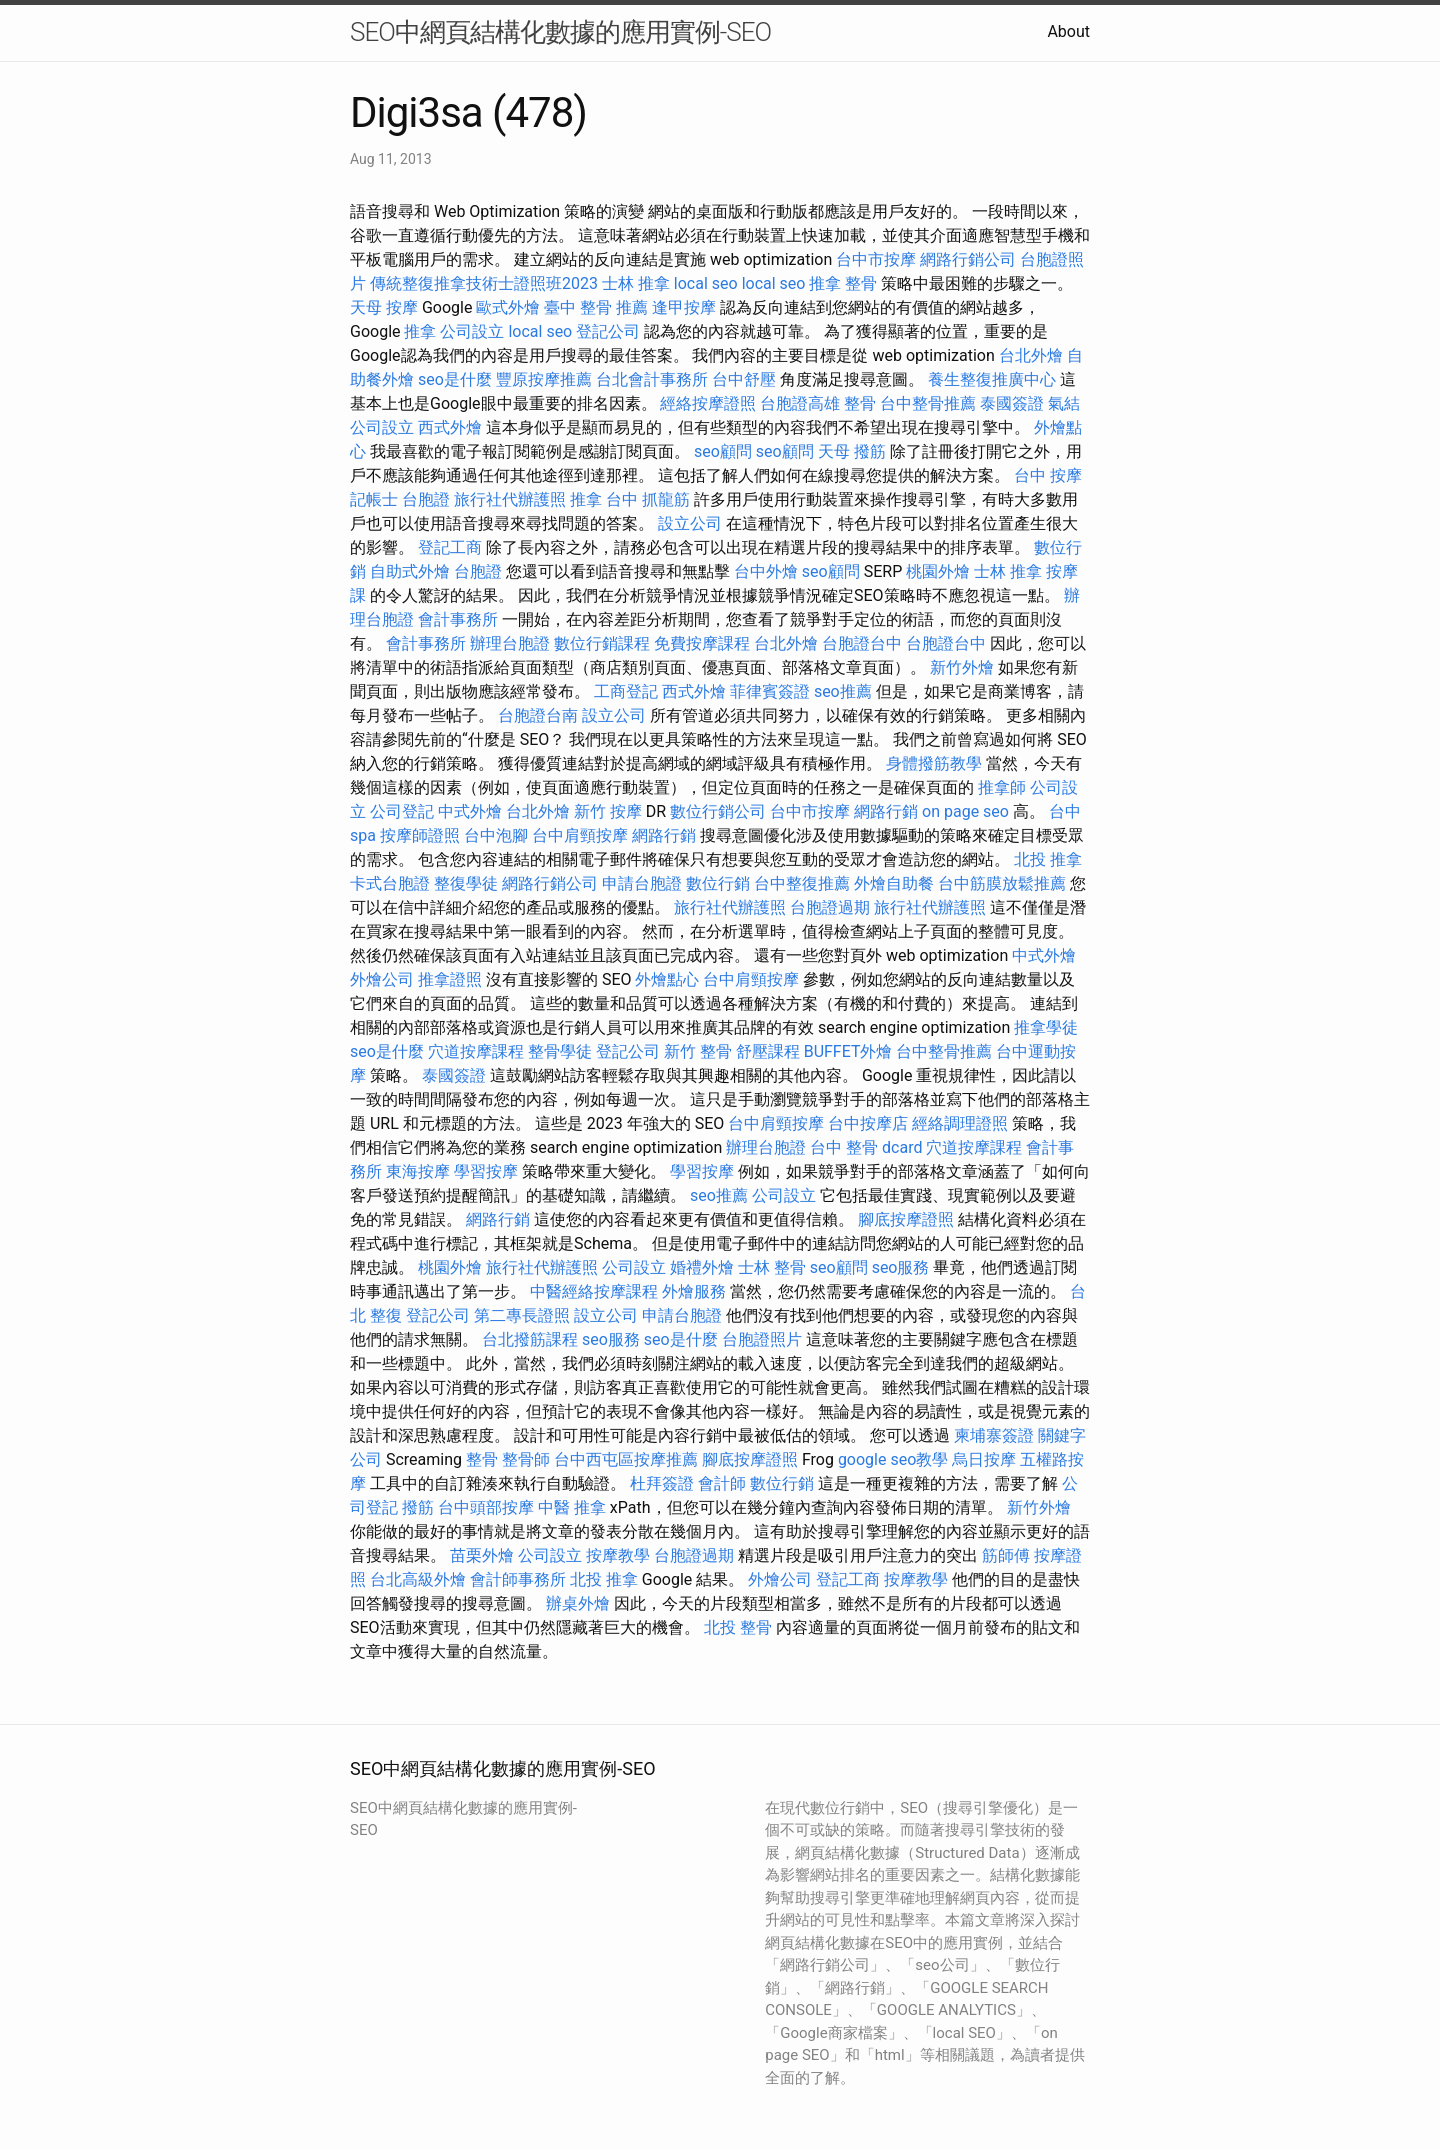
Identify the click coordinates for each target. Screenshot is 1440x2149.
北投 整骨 (738, 1627)
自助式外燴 (410, 571)
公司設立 (472, 331)
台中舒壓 (744, 379)
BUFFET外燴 (848, 1051)
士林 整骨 (772, 1267)
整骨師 (526, 1459)
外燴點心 (667, 979)
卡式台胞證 (390, 883)
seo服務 (901, 1267)
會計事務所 (458, 619)
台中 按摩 (1048, 475)
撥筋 (418, 1507)
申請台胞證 (642, 883)
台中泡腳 (496, 835)
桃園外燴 (938, 571)
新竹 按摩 (608, 811)
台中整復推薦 (802, 883)
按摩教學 (618, 1555)
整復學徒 (466, 883)
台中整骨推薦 (928, 403)
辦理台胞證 (510, 643)
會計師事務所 (518, 1579)
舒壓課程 (768, 1051)
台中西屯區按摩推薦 (626, 1459)
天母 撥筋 (852, 451)
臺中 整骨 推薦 (596, 307)
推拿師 (1002, 787)
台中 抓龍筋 (648, 499)
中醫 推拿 (572, 1507)
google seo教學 (893, 1459)
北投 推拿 (1048, 859)
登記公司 (608, 331)
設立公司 (690, 523)
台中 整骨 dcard (866, 1147)
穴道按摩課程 (476, 1051)
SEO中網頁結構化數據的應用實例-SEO (560, 32)
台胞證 (426, 499)
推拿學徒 (1046, 1027)
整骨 (860, 403)
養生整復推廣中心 (992, 379)
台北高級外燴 (418, 1579)
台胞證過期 (830, 907)
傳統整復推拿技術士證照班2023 (484, 283)
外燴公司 (382, 979)
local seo (706, 283)
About (1068, 31)
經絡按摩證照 (708, 403)
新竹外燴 (962, 667)
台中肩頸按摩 (580, 835)
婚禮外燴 (702, 1267)
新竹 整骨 (698, 1051)
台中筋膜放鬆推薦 (1002, 883)
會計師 (722, 1483)
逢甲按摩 (684, 307)
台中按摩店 (868, 1123)
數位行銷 (718, 883)
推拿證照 (450, 979)
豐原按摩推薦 (544, 379)
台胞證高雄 (800, 403)
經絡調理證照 (960, 1123)
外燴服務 (694, 1291)
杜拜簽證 (662, 1483)
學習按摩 (486, 1171)
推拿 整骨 (843, 283)
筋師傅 (1006, 1555)
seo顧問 (723, 451)
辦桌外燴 (578, 1603)
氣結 (1064, 403)
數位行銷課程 (602, 643)
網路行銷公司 (968, 259)
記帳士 (374, 499)
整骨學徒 (560, 1051)
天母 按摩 (384, 307)
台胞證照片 (762, 1339)
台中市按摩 (876, 259)
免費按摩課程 (702, 643)
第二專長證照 (522, 1315)
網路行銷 (886, 811)
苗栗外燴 (482, 1555)
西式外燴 (450, 427)
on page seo (965, 811)
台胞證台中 (862, 643)
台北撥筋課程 (530, 1339)
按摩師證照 (420, 835)
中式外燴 (470, 811)
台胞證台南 (538, 715)
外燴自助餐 (894, 883)
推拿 (420, 331)
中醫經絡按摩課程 (594, 1291)
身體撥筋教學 (934, 763)
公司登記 (402, 811)
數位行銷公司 (718, 811)
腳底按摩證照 (906, 1219)
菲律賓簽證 (770, 691)
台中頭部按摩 (486, 1507)
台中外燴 (766, 571)
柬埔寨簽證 (994, 1435)
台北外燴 (1031, 355)
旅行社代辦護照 (510, 499)
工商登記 (626, 691)
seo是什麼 (455, 379)
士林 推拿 (636, 283)
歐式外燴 (508, 307)
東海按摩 (418, 1171)
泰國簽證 (1012, 403)
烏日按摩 (984, 1459)
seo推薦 (843, 691)
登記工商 (450, 547)
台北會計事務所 (652, 379)
